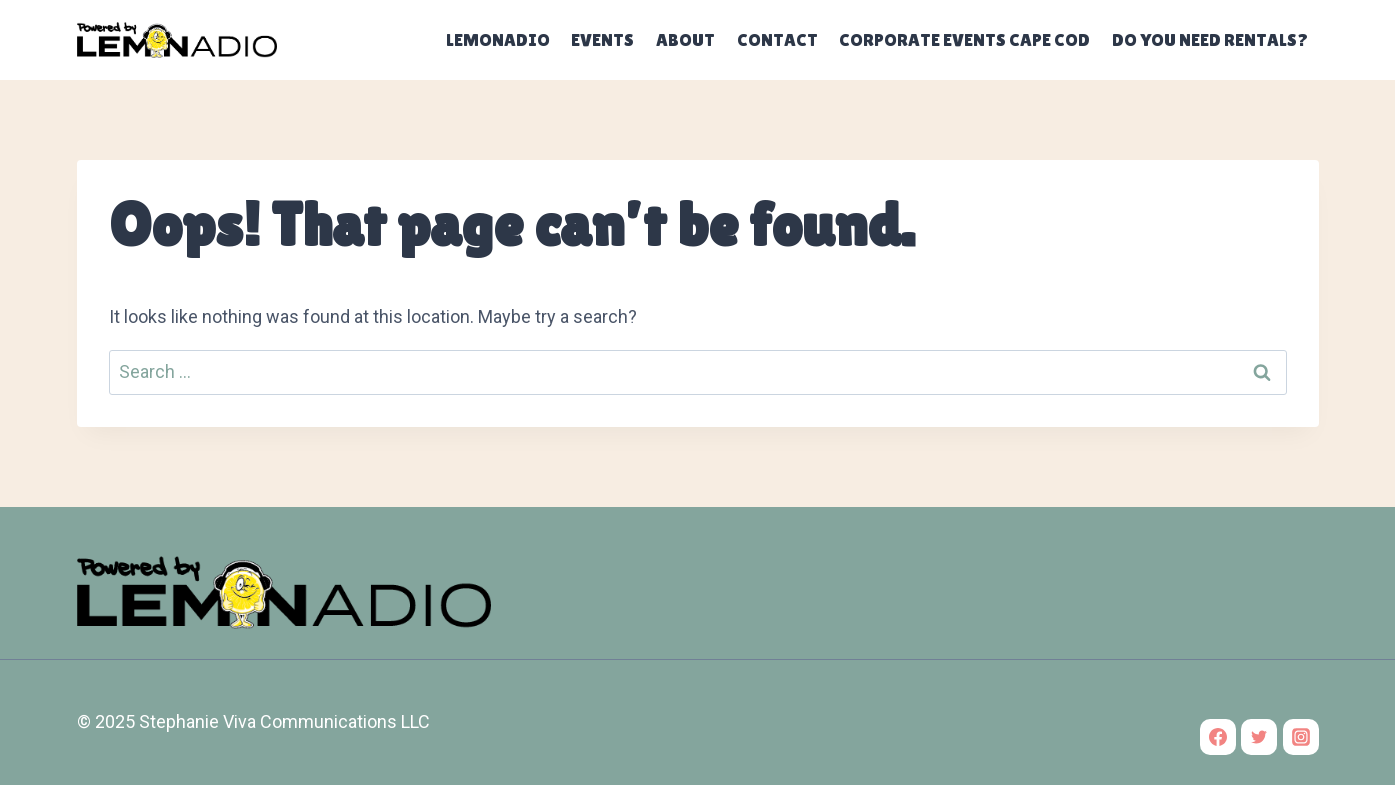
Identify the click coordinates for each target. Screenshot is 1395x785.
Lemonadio (498, 39)
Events (602, 39)
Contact (777, 39)
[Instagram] (1301, 737)
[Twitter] (1259, 737)
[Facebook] (1218, 737)
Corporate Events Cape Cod (964, 39)
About (685, 39)
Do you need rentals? (1210, 39)
